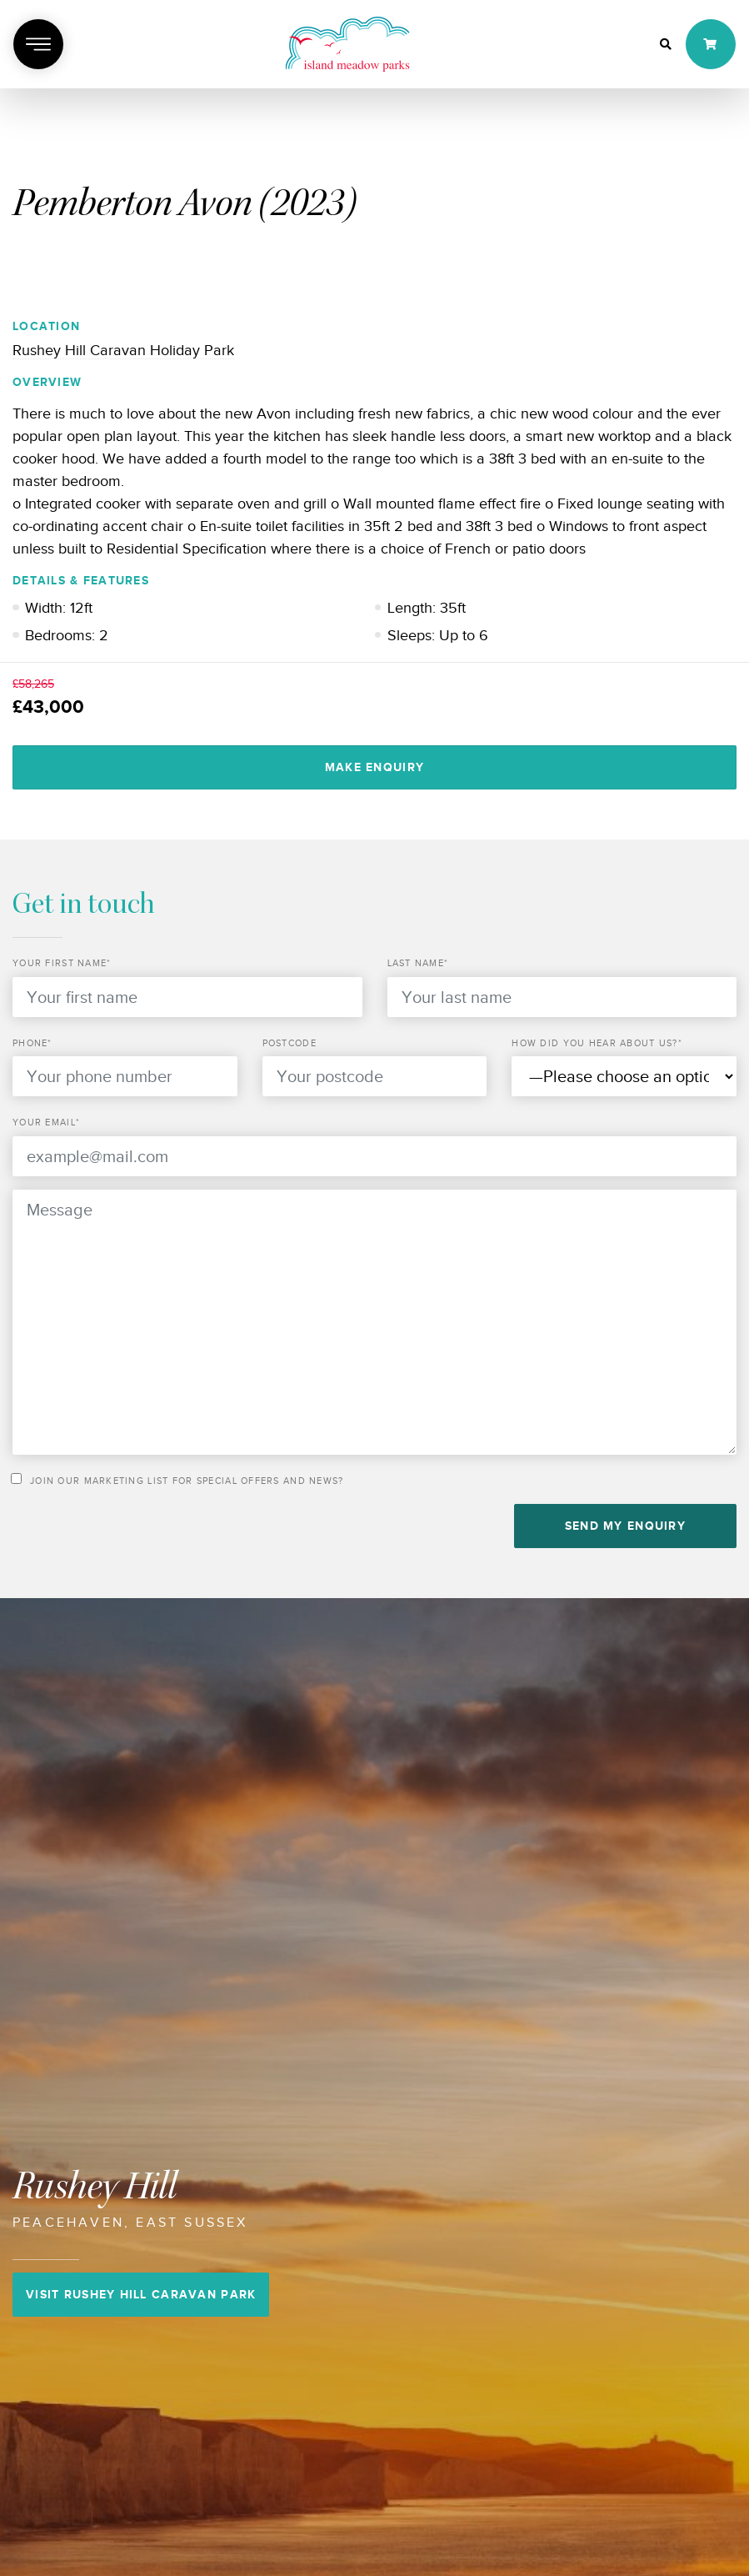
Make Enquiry (374, 767)
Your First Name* (61, 963)
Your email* (46, 1122)
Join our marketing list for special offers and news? (187, 1481)
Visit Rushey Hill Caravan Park (141, 2294)
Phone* (32, 1043)
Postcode (289, 1043)
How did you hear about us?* (597, 1043)
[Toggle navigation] (38, 44)
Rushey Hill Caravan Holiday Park (123, 350)
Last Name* (418, 963)
